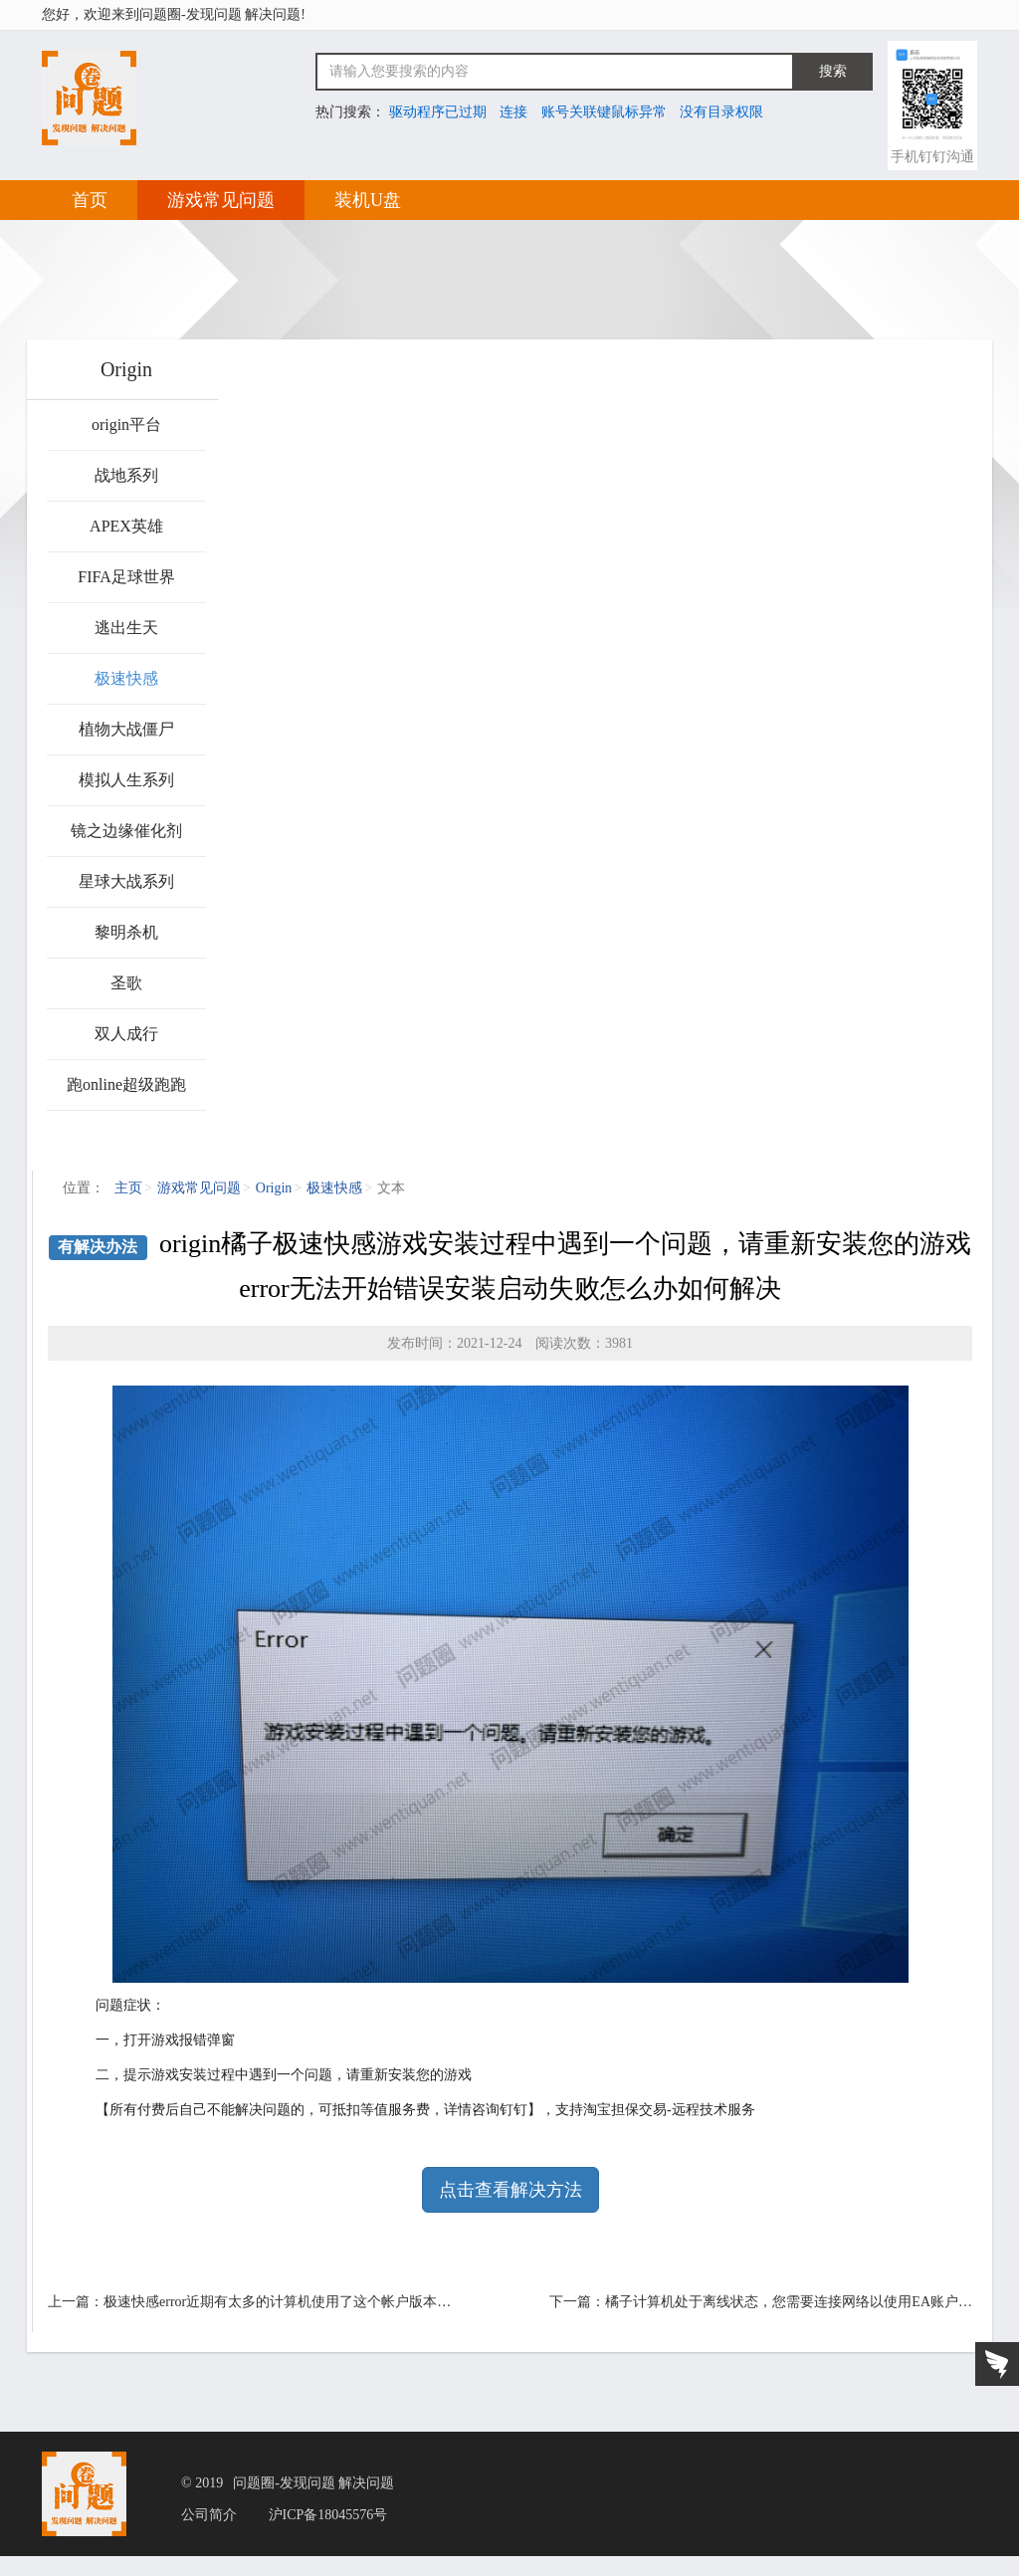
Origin (274, 1188)
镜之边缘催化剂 (126, 830)
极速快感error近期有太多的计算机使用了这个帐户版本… (277, 2301)
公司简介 (209, 2515)
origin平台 (126, 424)
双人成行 (126, 1033)
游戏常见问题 (221, 200)
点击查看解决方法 (510, 2190)
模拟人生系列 (126, 779)
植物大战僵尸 (126, 729)
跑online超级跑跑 (126, 1084)
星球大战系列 (126, 881)
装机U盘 (367, 200)
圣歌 (126, 982)
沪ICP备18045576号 (328, 2515)
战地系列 (126, 475)
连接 (513, 112)
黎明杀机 (126, 932)
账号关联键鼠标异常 (604, 112)
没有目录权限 (721, 112)
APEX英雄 (126, 526)
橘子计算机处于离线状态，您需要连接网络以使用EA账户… (788, 2301)
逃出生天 (126, 627)
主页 (128, 1188)
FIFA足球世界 (126, 576)
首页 (89, 200)
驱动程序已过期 (438, 112)
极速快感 (126, 678)
